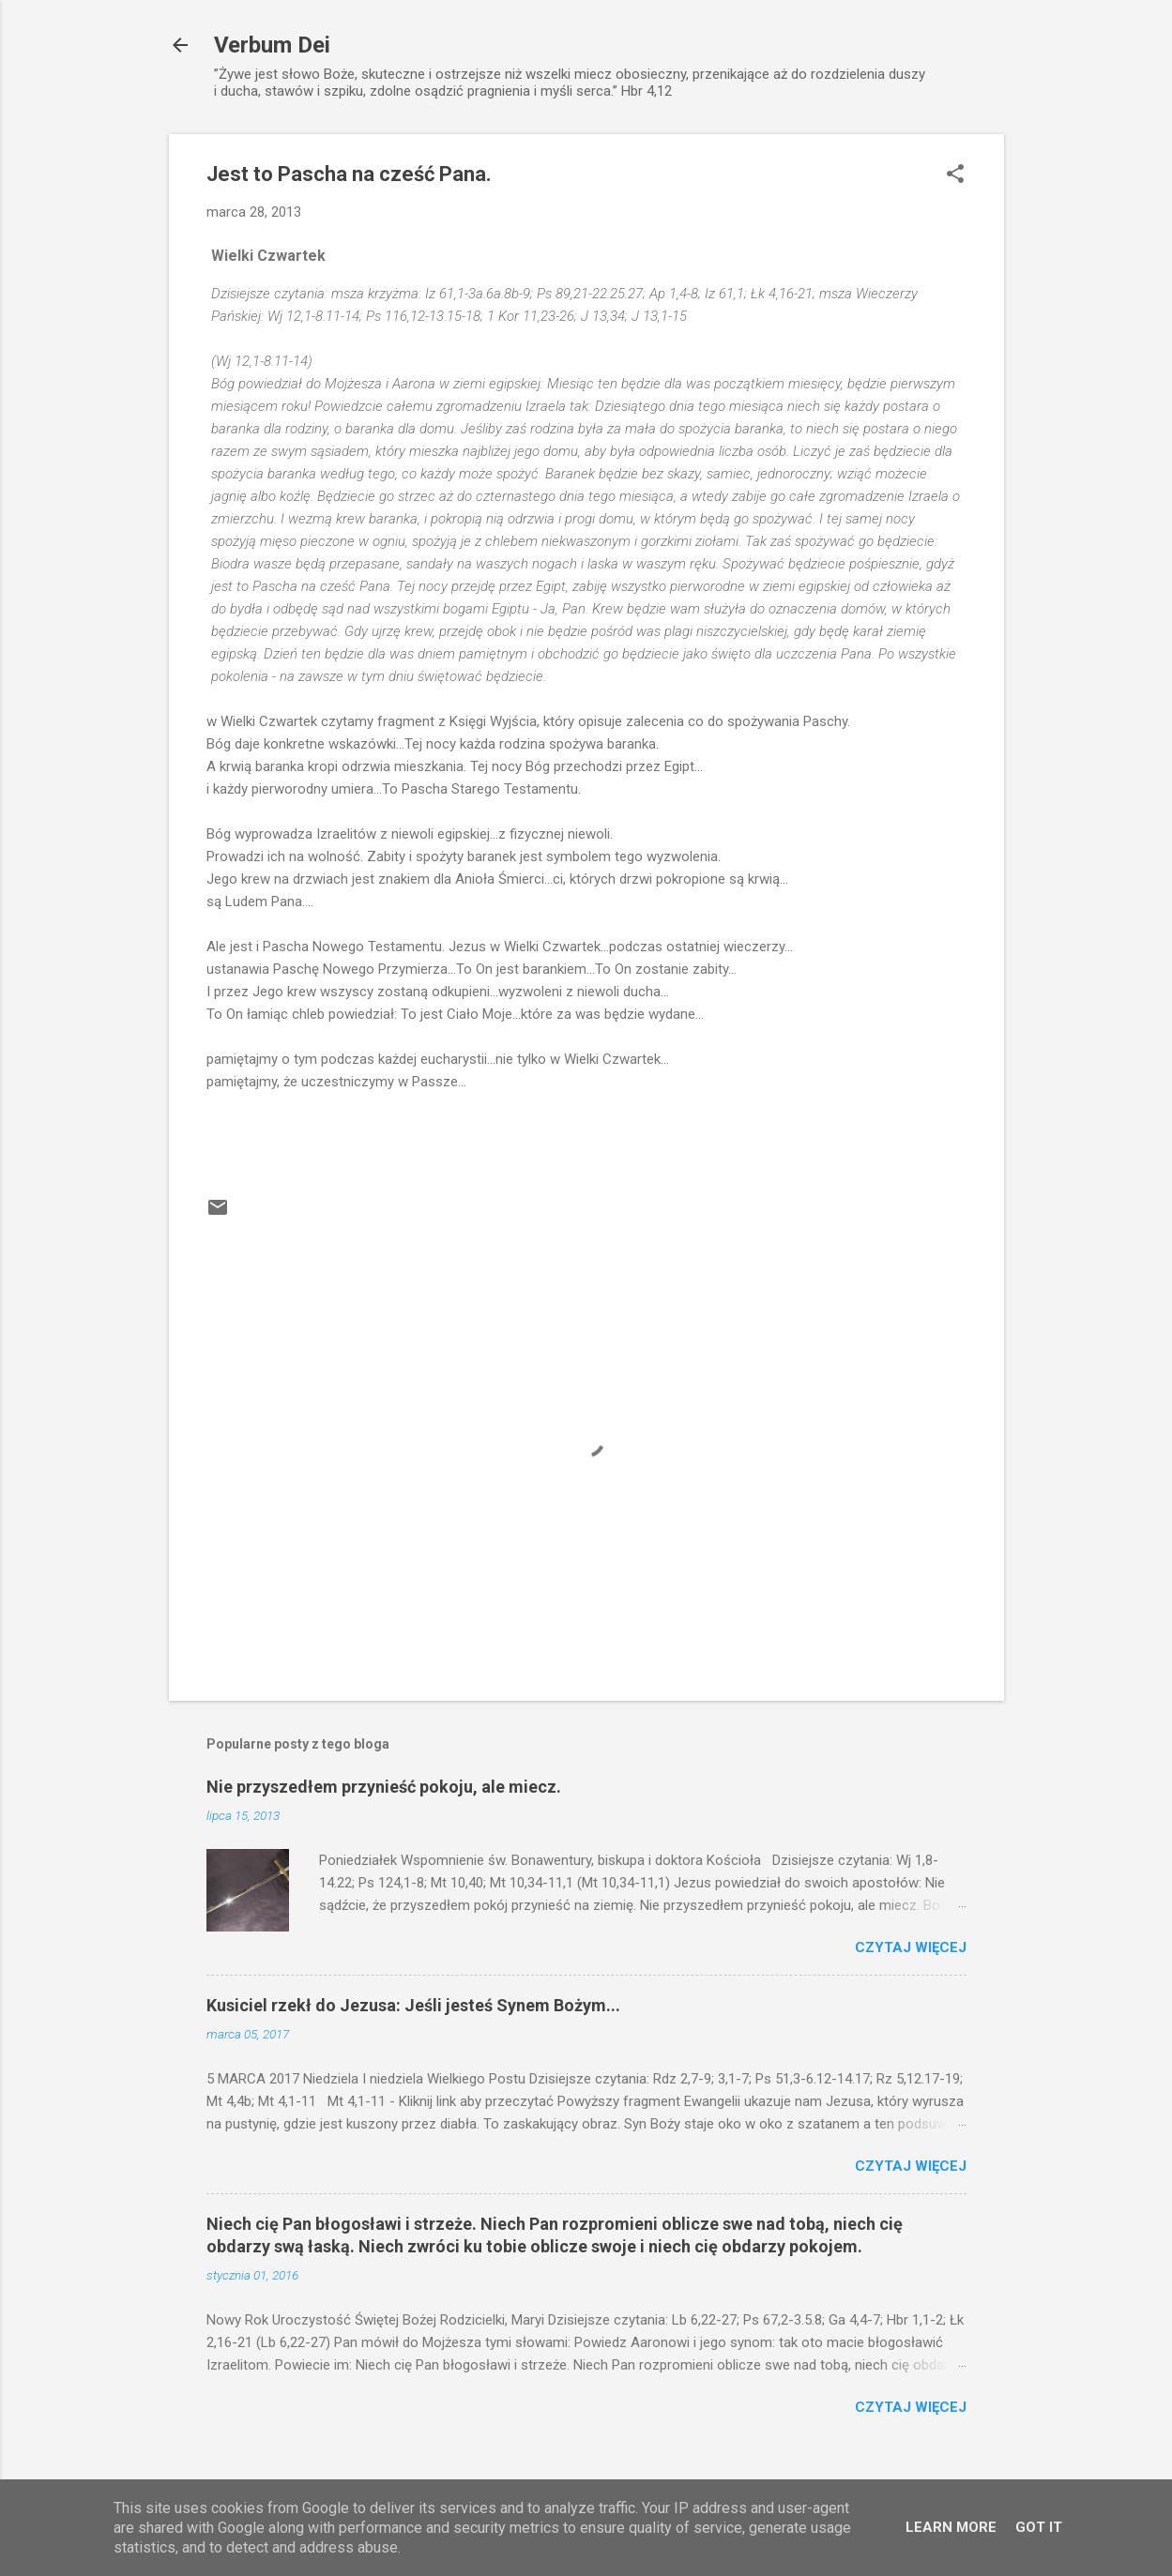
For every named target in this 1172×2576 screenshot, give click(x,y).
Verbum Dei (272, 45)
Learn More (951, 2527)
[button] (955, 175)
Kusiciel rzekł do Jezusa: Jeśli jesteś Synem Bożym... (413, 2005)
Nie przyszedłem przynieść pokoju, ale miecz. (383, 1786)
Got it (1038, 2527)
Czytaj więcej (911, 1947)
